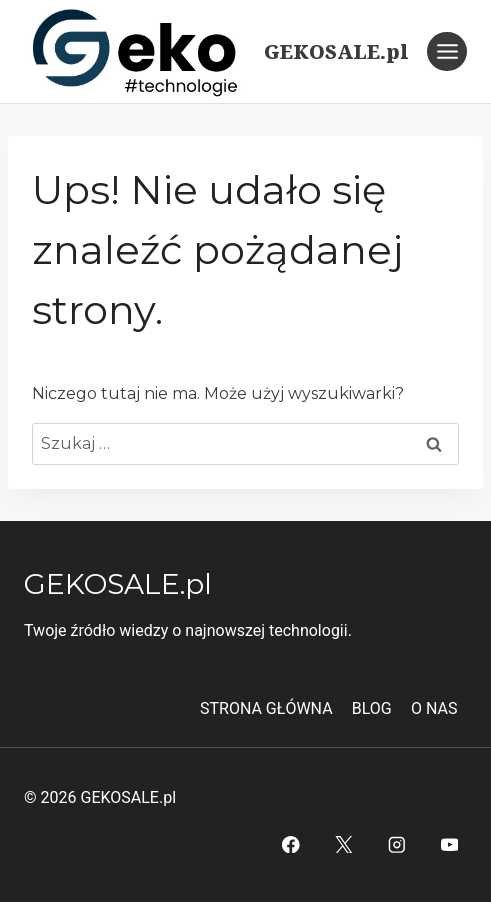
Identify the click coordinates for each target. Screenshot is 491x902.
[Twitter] (343, 844)
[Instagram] (396, 844)
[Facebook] (290, 844)
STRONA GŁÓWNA (266, 708)
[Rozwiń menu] (447, 51)
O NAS (434, 708)
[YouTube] (449, 844)
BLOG (372, 708)
